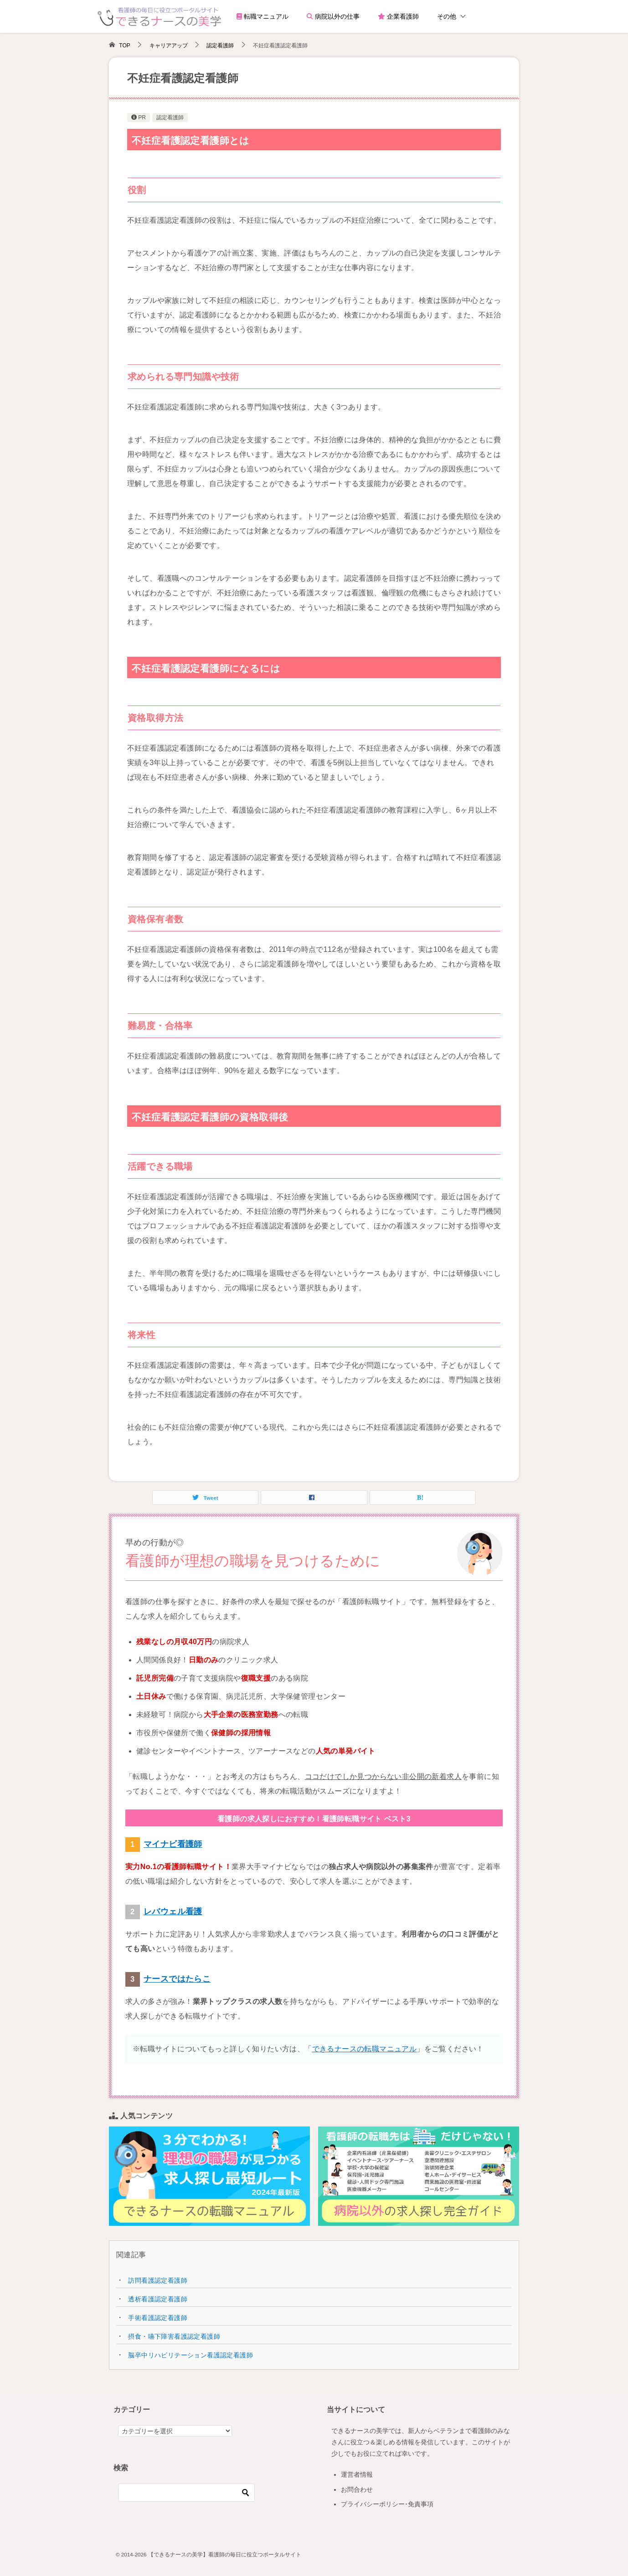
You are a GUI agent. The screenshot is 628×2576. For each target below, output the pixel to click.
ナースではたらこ (177, 1978)
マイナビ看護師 (173, 1844)
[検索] (186, 2493)
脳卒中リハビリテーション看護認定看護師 (190, 2355)
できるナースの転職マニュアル (364, 2049)
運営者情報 (357, 2474)
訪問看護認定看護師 (157, 2280)
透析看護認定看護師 (157, 2299)
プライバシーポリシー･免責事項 (387, 2504)
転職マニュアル (262, 16)
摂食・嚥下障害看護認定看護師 (174, 2336)
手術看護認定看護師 (157, 2317)
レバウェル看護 (173, 1911)
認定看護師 (170, 117)
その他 (446, 16)
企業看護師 (398, 16)
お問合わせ (357, 2489)
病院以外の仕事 (333, 16)
